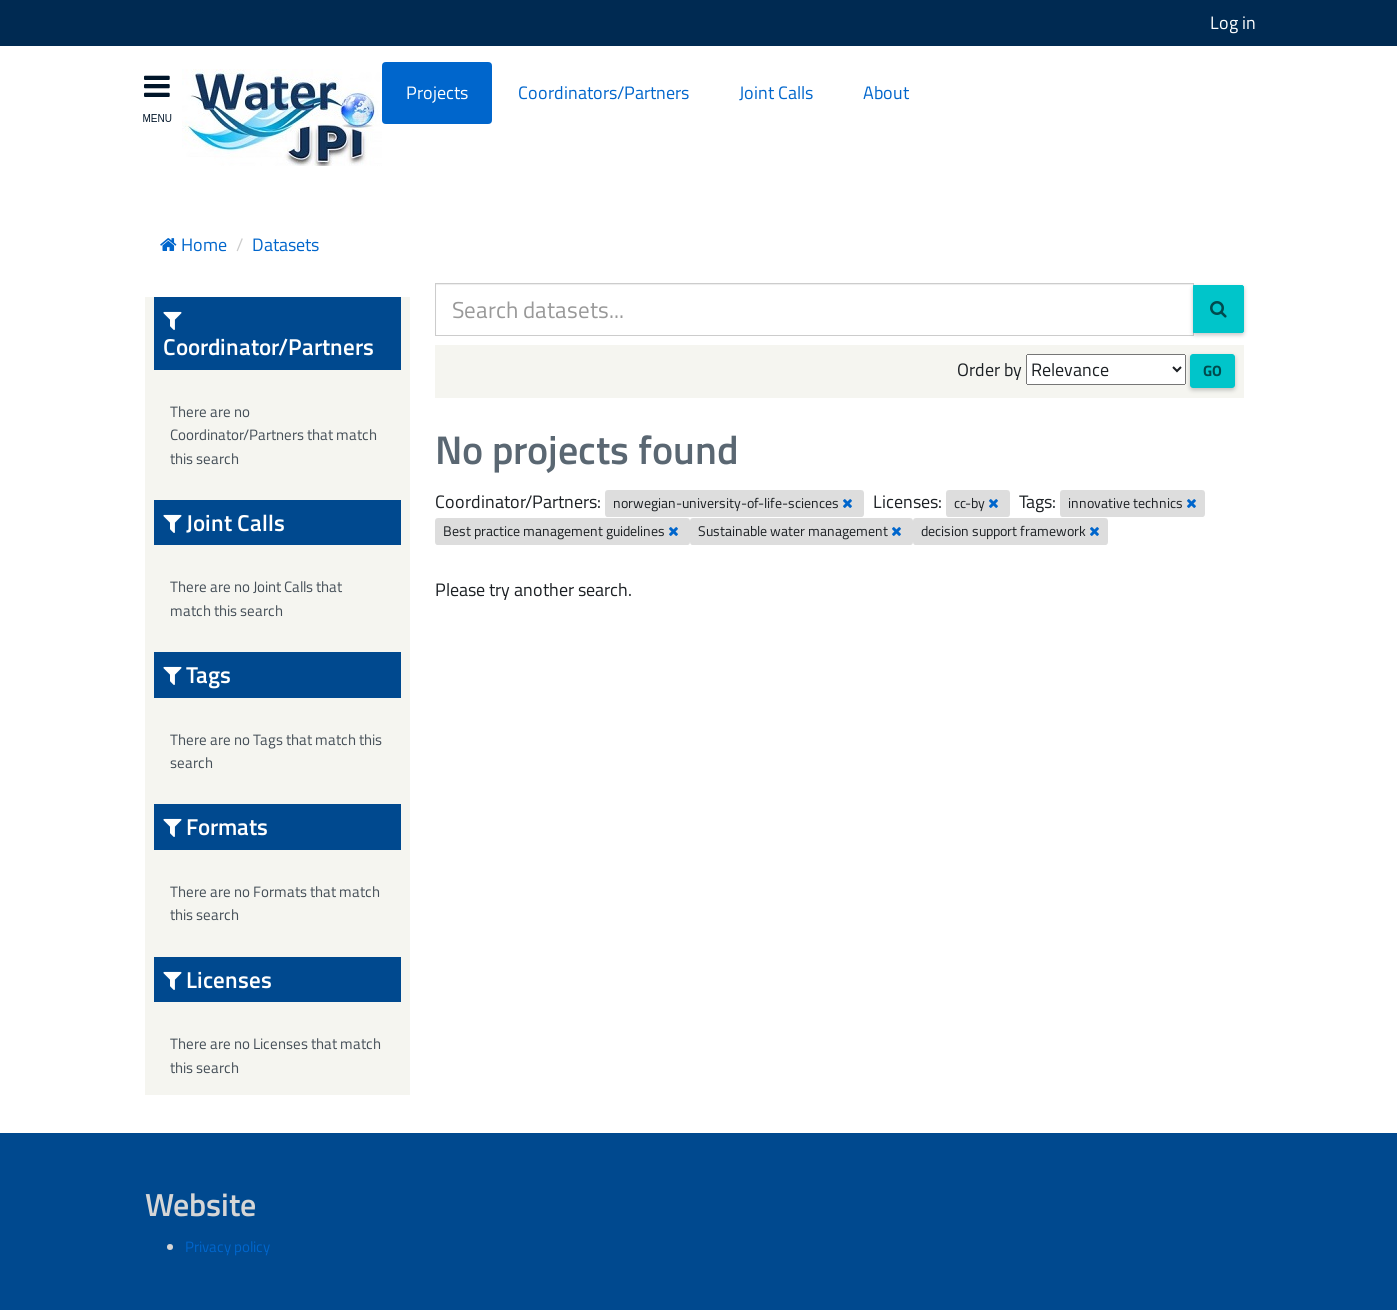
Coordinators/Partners (603, 92)
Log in (1233, 22)
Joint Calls (776, 92)
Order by (989, 369)
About (886, 92)
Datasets (285, 244)
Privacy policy (227, 1246)
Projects (437, 92)
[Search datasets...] (814, 309)
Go (1212, 370)
